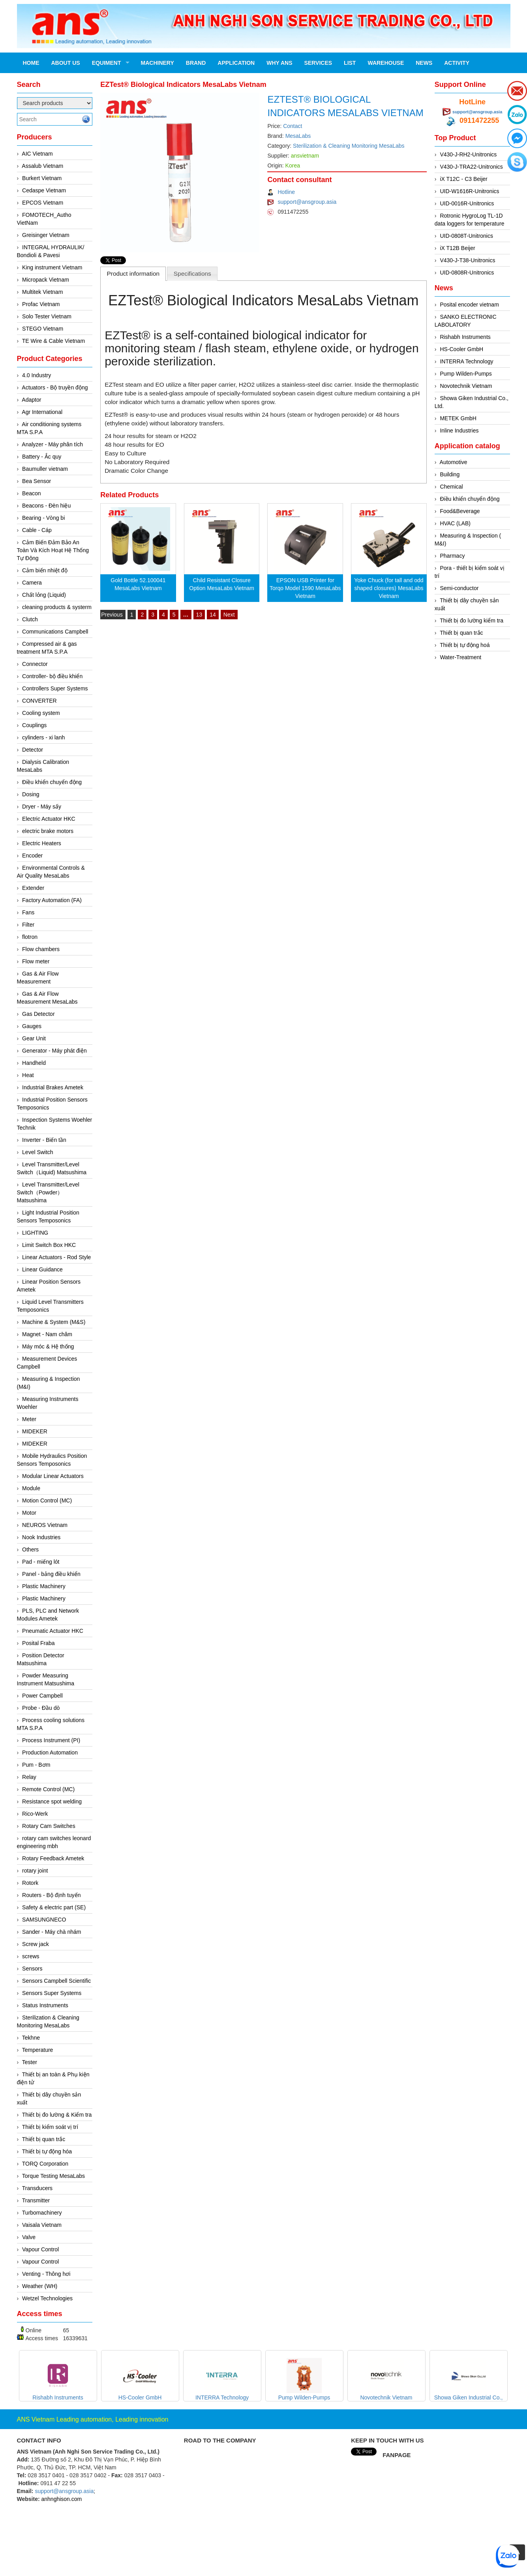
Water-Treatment (460, 657)
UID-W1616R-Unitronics (469, 191)
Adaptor (31, 400)
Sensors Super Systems (51, 1993)
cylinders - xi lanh (43, 737)
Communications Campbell (55, 631)
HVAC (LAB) (455, 523)
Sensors (32, 1968)
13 (199, 614)
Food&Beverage (460, 511)
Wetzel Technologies (47, 2298)
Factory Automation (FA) (52, 900)
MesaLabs (298, 136)
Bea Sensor (36, 481)
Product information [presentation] (133, 273)
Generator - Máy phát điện (54, 1050)
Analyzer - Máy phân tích (52, 444)
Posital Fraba (38, 1643)
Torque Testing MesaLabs (53, 2176)
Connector (35, 664)
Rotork (30, 1883)
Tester (29, 2062)
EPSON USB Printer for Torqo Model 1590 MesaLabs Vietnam (305, 588)
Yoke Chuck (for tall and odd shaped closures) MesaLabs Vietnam (388, 588)
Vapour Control (40, 2249)
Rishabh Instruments (465, 337)
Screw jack (35, 1944)
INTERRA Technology (466, 361)
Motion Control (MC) (47, 1500)
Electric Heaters (41, 843)
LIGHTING (35, 1233)
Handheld (34, 1063)
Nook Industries (41, 1537)
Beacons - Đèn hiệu (46, 505)
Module (31, 1488)
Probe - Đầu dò (41, 1708)
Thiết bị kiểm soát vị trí (50, 2127)
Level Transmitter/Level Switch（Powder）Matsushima (48, 1192)
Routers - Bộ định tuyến (51, 1895)
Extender (33, 888)
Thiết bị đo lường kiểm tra (471, 620)
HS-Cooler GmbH (461, 349)
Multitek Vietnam (42, 292)
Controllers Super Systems (55, 688)
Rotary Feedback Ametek (53, 1858)
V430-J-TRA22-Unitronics (471, 167)
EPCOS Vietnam (42, 202)
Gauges (31, 1026)
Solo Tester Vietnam (46, 316)
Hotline (286, 192)
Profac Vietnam (41, 304)
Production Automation (50, 1752)
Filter (28, 924)
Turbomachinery (42, 2212)
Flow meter (35, 961)
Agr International (42, 412)
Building (449, 474)
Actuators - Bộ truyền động (55, 387)
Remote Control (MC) (48, 1789)
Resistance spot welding (52, 1801)
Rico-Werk (35, 1814)
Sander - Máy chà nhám (51, 1932)
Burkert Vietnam (42, 178)
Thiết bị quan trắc (44, 2139)
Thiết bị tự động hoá (464, 645)
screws (30, 1956)
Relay (29, 1777)
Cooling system (41, 713)
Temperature (37, 2050)
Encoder (32, 855)
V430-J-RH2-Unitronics (468, 154)
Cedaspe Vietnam (44, 190)
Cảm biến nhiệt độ (44, 570)
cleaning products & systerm (57, 607)
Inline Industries (459, 430)
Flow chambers (41, 949)
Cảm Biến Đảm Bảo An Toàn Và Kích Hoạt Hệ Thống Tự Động (53, 550)
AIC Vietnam (37, 153)
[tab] (133, 274)
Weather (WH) (39, 2286)
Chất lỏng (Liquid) (44, 595)
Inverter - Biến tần (44, 1140)
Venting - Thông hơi (46, 2274)
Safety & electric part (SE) (54, 1907)
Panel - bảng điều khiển (51, 1574)
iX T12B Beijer (457, 248)
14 (213, 614)
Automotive (453, 462)
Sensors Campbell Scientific (56, 1981)
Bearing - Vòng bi (43, 518)
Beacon (31, 493)
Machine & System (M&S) (53, 1322)
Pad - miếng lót (40, 1562)
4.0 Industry (36, 375)
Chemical (451, 486)
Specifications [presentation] (192, 273)
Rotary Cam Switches (48, 1826)
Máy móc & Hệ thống (48, 1346)
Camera (32, 582)
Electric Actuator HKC (48, 819)
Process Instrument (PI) (51, 1740)
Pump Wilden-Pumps (466, 373)
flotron (30, 937)
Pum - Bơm (36, 1765)
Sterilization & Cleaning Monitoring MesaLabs (348, 146)
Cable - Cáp (37, 530)
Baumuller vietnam (45, 469)
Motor (29, 1513)
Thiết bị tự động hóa (47, 2151)
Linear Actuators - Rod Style (56, 1257)
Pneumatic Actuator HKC (52, 1631)
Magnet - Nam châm (47, 1334)
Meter (29, 1419)
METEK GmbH (458, 418)
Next (229, 614)
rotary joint (35, 1870)
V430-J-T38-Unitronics (467, 260)
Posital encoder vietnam (469, 304)
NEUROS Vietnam (45, 1525)
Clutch (30, 619)
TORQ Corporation (45, 2163)
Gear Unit (34, 1038)
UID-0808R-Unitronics (467, 272)
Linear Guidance (42, 1269)
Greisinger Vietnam (45, 235)
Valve (29, 2237)
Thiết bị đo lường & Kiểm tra (57, 2115)
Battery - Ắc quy (41, 456)
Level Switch (37, 1152)
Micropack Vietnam (45, 279)
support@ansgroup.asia (307, 202)
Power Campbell (42, 1695)
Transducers (37, 2188)
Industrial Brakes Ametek (52, 1087)
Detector (32, 749)
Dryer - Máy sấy (41, 806)
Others (30, 1549)
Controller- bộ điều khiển (52, 676)
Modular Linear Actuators (53, 1476)
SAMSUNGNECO (44, 1919)
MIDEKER (34, 1431)
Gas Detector (38, 1014)
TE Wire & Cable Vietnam (53, 341)
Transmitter (36, 2200)
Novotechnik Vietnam (466, 386)
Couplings (34, 725)
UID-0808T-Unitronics (466, 236)
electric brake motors (47, 831)
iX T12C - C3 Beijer (463, 179)
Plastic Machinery (44, 1586)
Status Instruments (45, 2005)
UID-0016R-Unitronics (467, 203)
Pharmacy (452, 556)
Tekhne (31, 2037)
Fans (28, 912)
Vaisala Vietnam (42, 2225)
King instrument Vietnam (52, 267)
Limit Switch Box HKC (49, 1245)
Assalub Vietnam (42, 166)
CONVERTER (39, 701)
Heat (28, 1075)
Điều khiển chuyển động (52, 782)
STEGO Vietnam (42, 328)
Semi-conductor (459, 588)
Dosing (30, 794)
